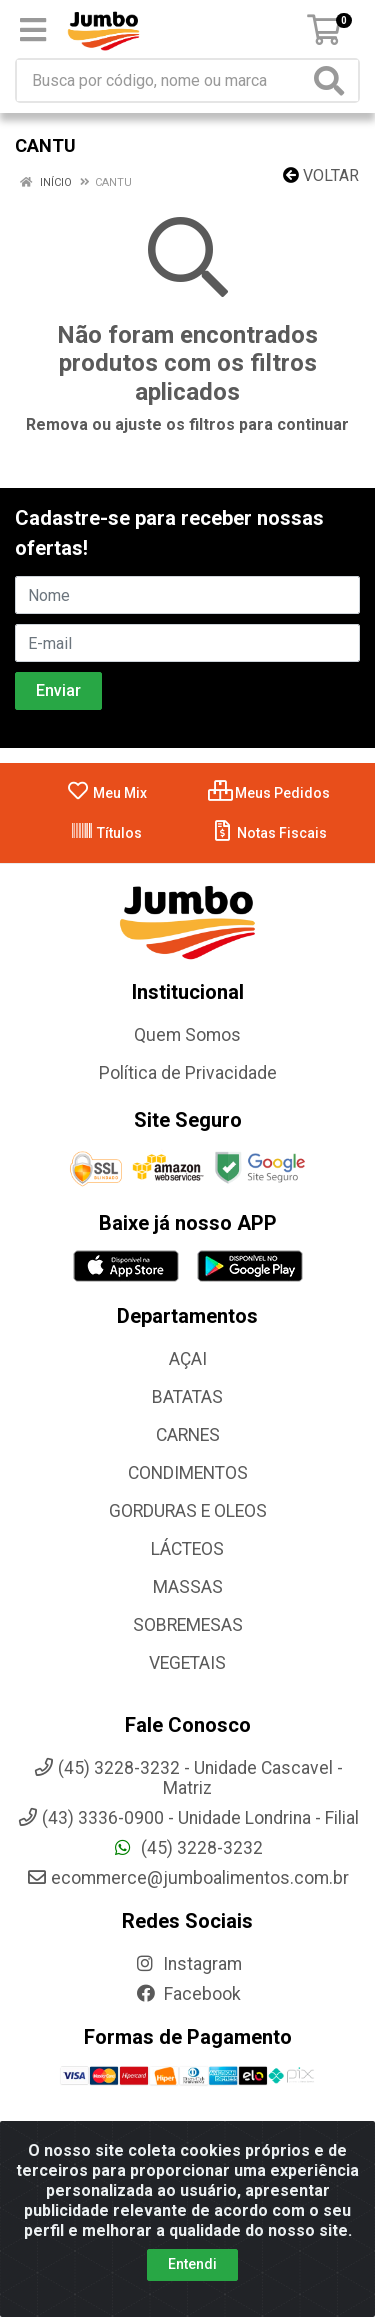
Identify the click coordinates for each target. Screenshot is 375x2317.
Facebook (188, 1994)
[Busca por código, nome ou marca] (163, 80)
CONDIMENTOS (188, 1473)
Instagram (188, 1964)
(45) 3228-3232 (187, 1848)
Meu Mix (106, 793)
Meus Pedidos (269, 793)
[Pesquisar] (333, 80)
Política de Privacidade (188, 1073)
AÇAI (188, 1359)
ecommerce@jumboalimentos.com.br (187, 1878)
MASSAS (188, 1587)
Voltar (321, 175)
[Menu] (33, 30)
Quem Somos (187, 1035)
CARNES (188, 1435)
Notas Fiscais (268, 833)
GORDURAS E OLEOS (188, 1511)
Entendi (192, 2268)
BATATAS (187, 1397)
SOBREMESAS (188, 1625)
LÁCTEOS (187, 1549)
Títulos (106, 833)
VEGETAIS (187, 1663)
